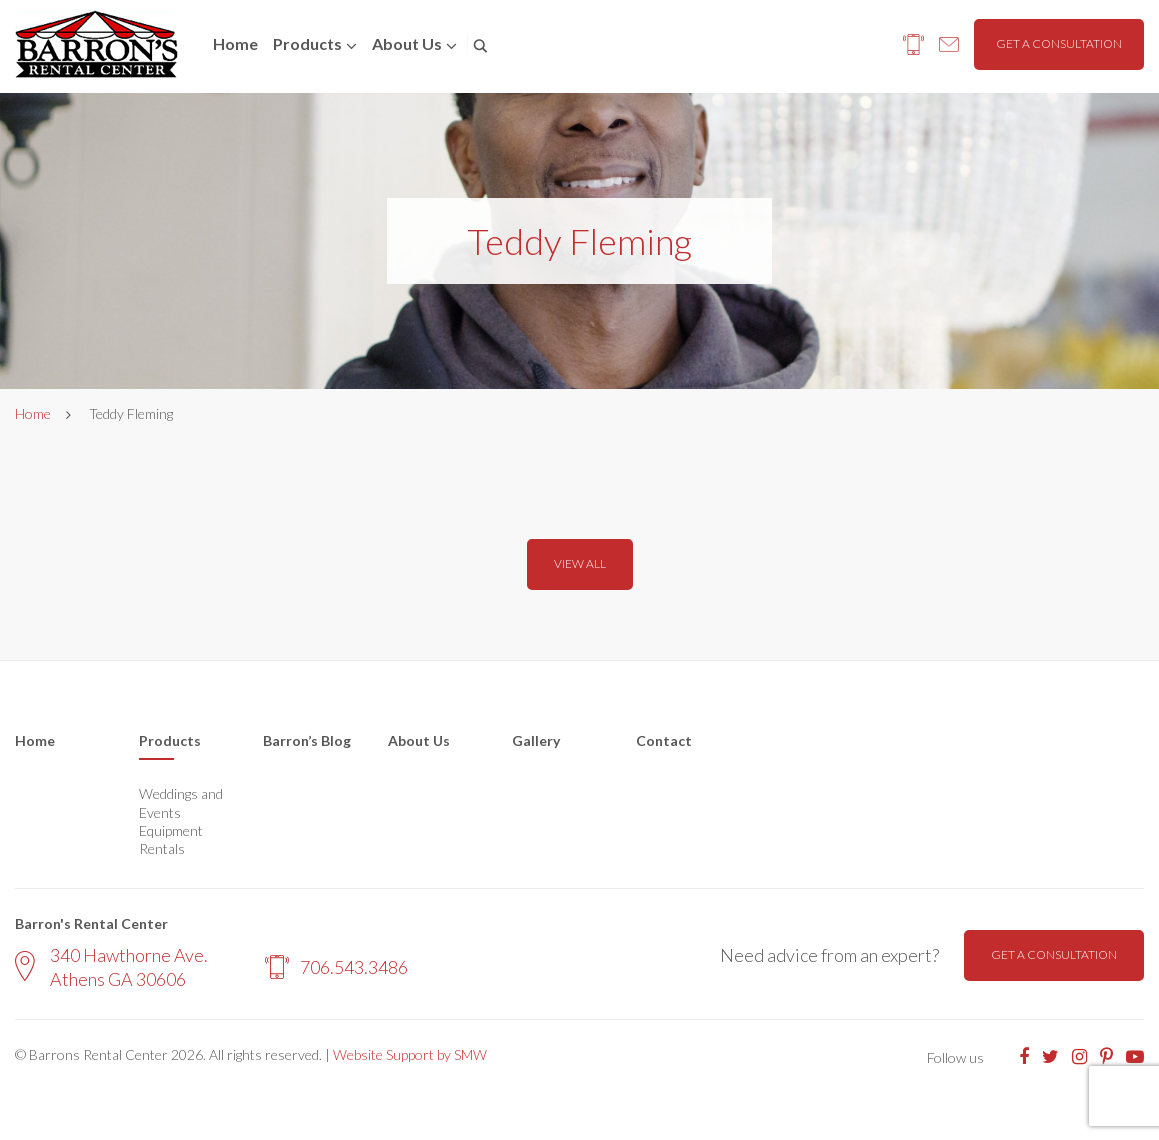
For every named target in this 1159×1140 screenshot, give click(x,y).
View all (580, 563)
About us (407, 43)
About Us (419, 740)
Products (307, 43)
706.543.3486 (336, 967)
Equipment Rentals (171, 839)
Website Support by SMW (410, 1054)
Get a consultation (1059, 43)
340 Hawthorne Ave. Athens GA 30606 (111, 966)
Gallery (536, 740)
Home (235, 43)
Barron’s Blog (307, 740)
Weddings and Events (181, 802)
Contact (664, 740)
